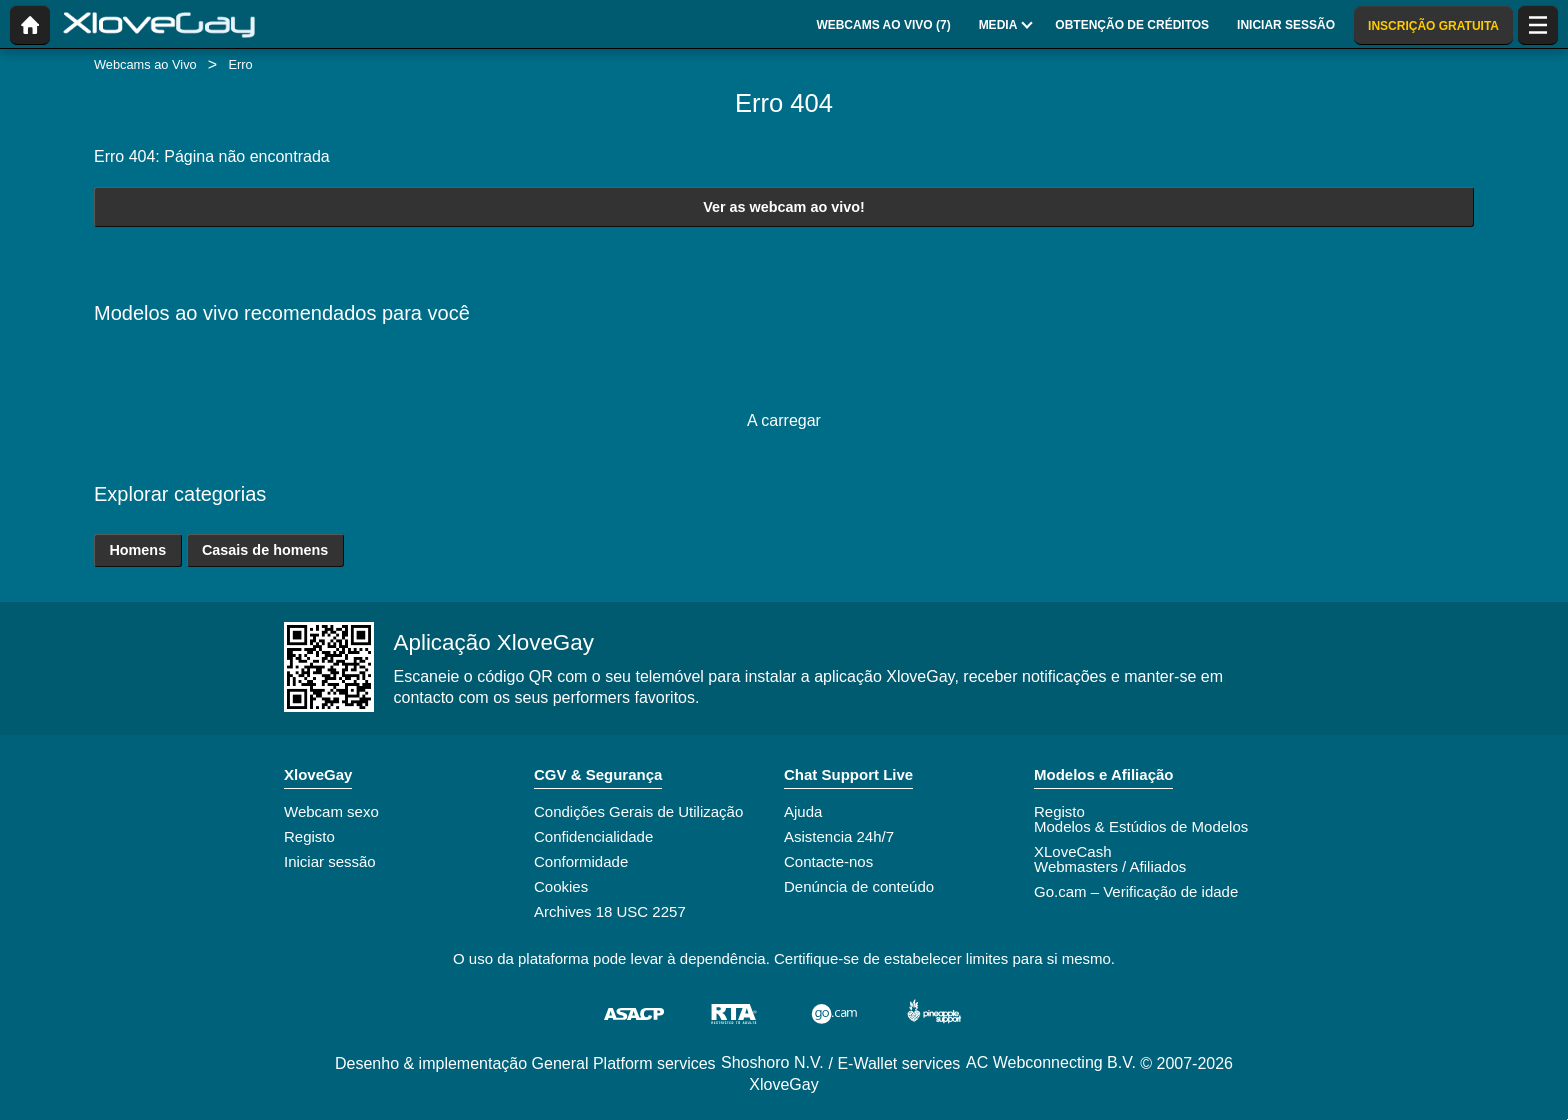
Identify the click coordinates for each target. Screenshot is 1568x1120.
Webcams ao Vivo (145, 64)
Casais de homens (265, 550)
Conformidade (581, 861)
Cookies (561, 886)
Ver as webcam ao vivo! (784, 207)
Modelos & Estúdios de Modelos (1141, 826)
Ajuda (803, 811)
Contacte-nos (828, 861)
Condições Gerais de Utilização (638, 811)
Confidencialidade (593, 836)
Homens (137, 550)
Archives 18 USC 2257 (610, 911)
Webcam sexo (331, 811)
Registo (309, 836)
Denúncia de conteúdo (859, 886)
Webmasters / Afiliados (1110, 866)
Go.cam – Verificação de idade (1136, 891)
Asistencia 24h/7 (839, 836)
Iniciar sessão (330, 861)
